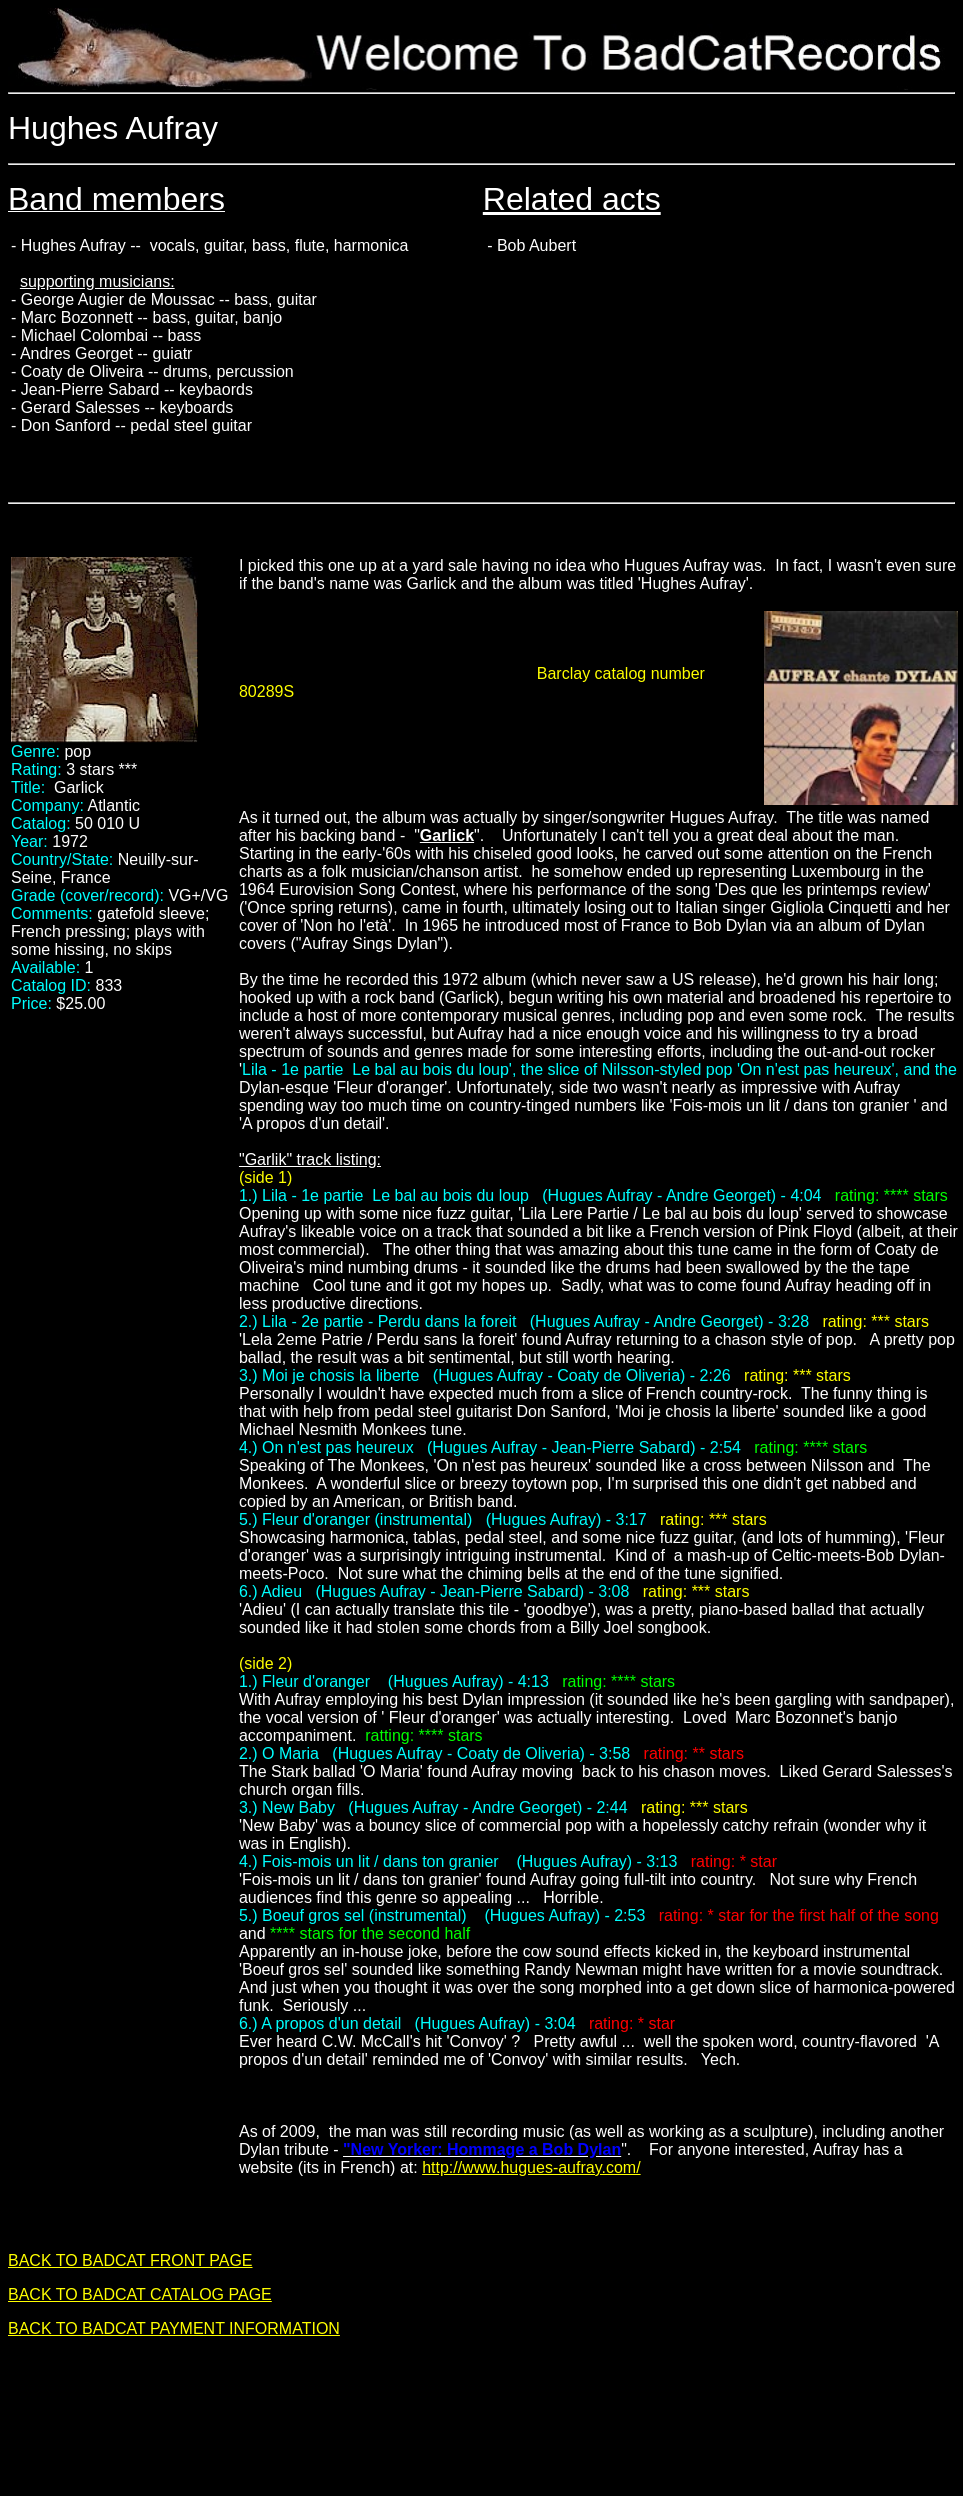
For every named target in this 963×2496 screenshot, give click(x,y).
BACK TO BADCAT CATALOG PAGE (140, 2294)
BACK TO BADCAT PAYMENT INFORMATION (174, 2328)
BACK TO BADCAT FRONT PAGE (130, 2260)
